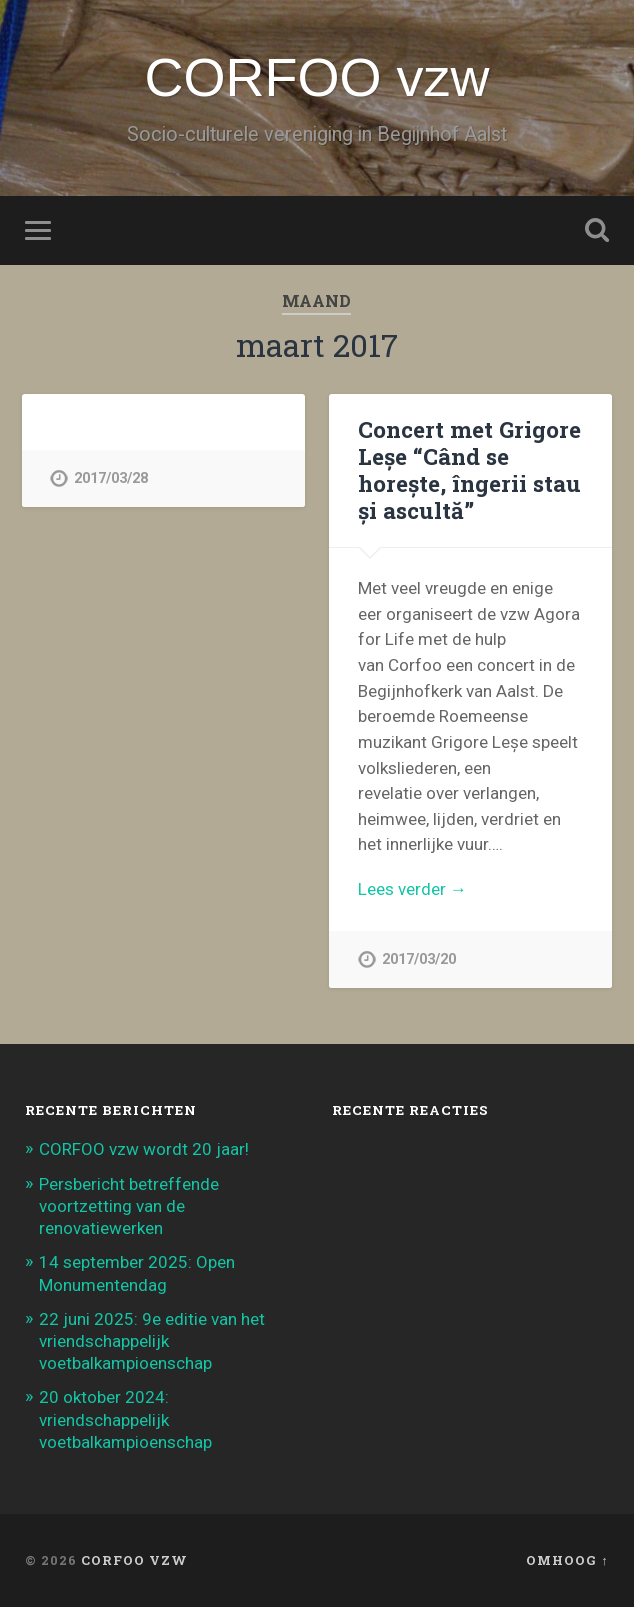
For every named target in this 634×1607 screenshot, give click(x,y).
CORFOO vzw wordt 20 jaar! (144, 1149)
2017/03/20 (419, 959)
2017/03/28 (111, 478)
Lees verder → (412, 889)
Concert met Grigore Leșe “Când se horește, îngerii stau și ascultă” (469, 469)
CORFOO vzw (316, 77)
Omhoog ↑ (567, 1560)
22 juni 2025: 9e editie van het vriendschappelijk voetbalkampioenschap (152, 1341)
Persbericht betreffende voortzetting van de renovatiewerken (129, 1206)
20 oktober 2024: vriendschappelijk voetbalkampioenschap (125, 1419)
